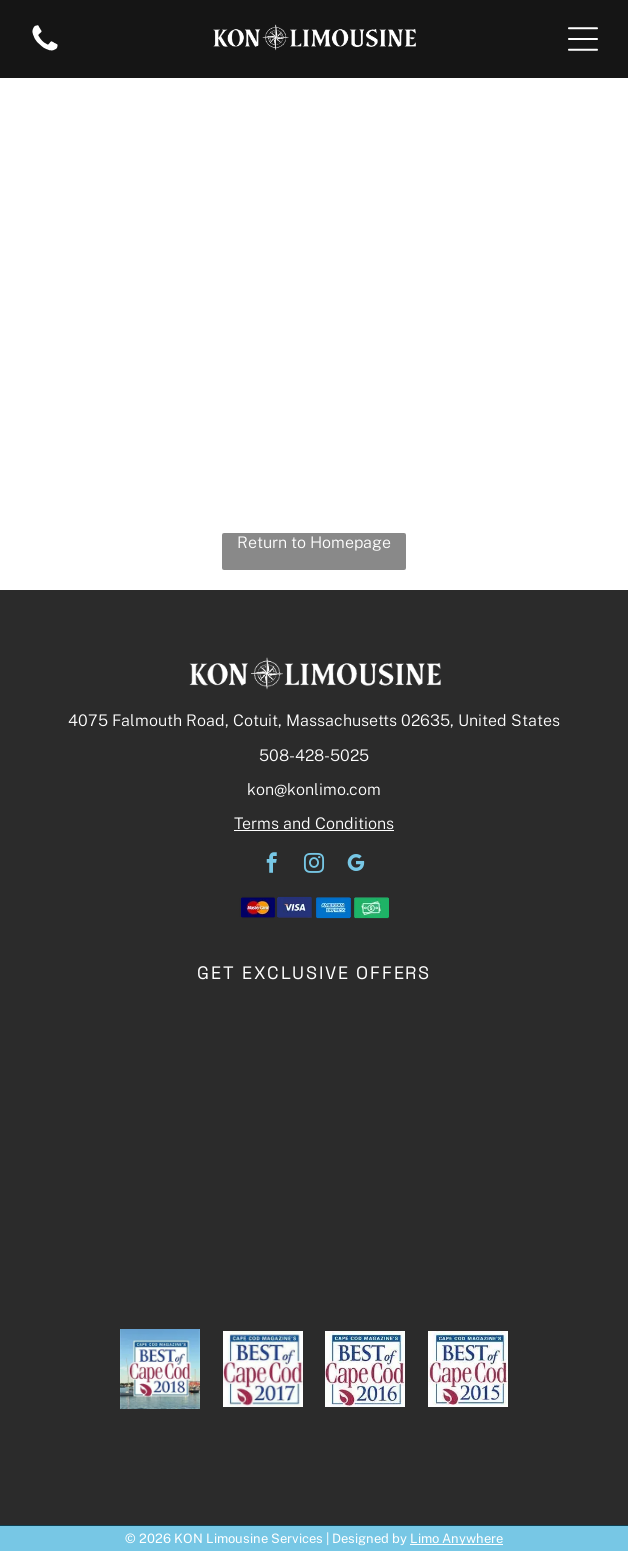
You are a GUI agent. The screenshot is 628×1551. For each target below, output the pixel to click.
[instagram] (314, 865)
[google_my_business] (356, 865)
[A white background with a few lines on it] (45, 49)
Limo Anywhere (456, 1538)
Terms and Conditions (314, 823)
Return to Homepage (314, 542)
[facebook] (272, 865)
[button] (583, 39)
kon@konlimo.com (314, 789)
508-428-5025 (314, 755)
